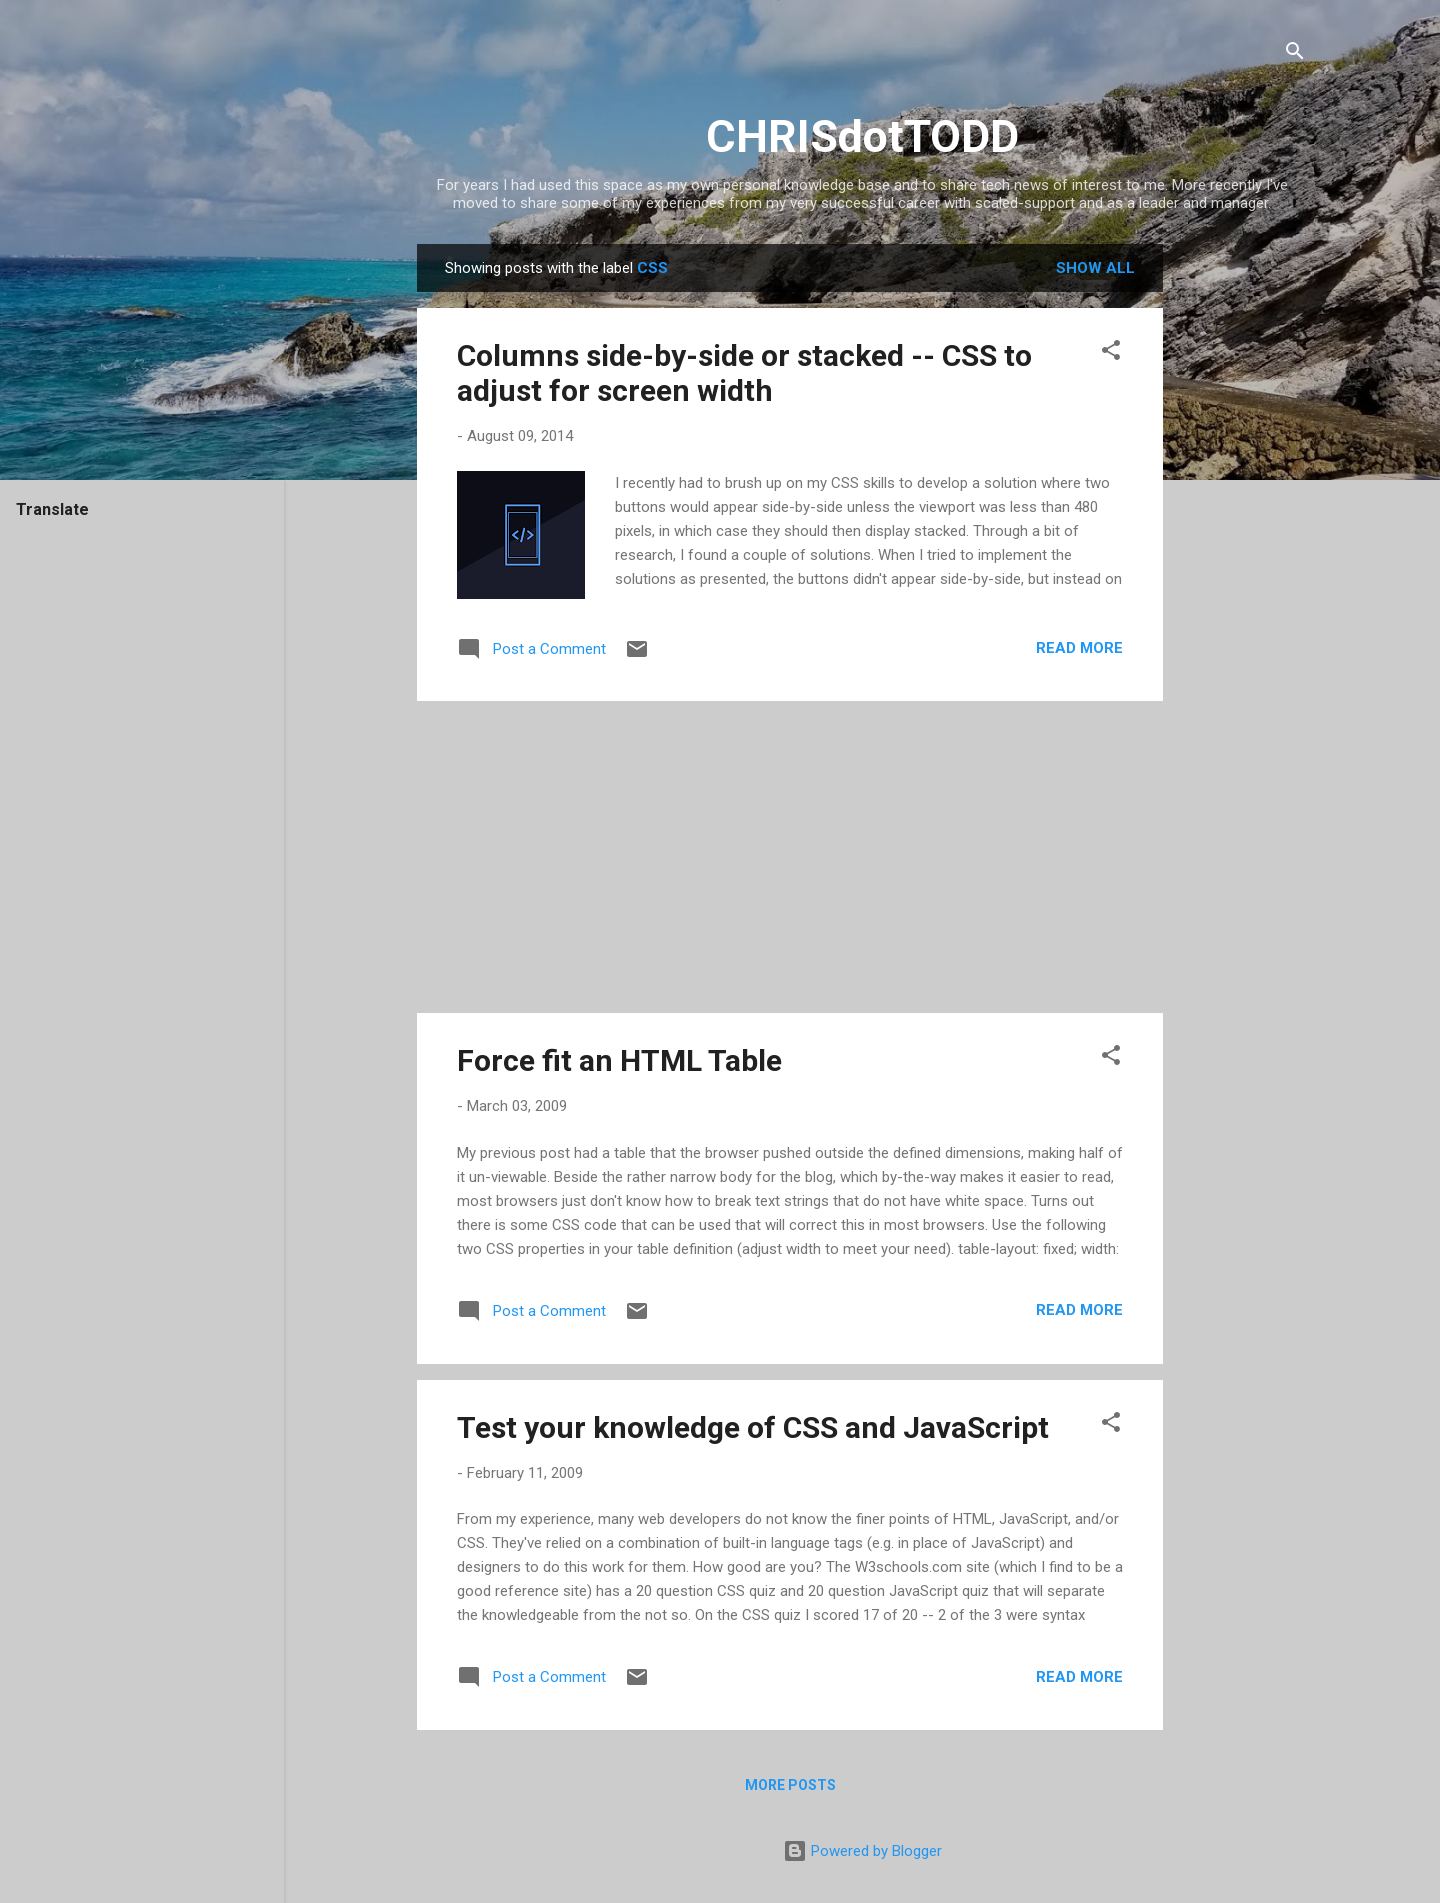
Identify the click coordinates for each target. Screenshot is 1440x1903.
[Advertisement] (1243, 544)
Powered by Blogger (862, 1851)
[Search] (1295, 54)
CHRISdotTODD (862, 136)
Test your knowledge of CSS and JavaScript (753, 1427)
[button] (1111, 353)
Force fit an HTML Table (619, 1060)
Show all (1095, 268)
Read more (1079, 648)
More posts (790, 1785)
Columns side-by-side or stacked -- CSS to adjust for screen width (744, 373)
